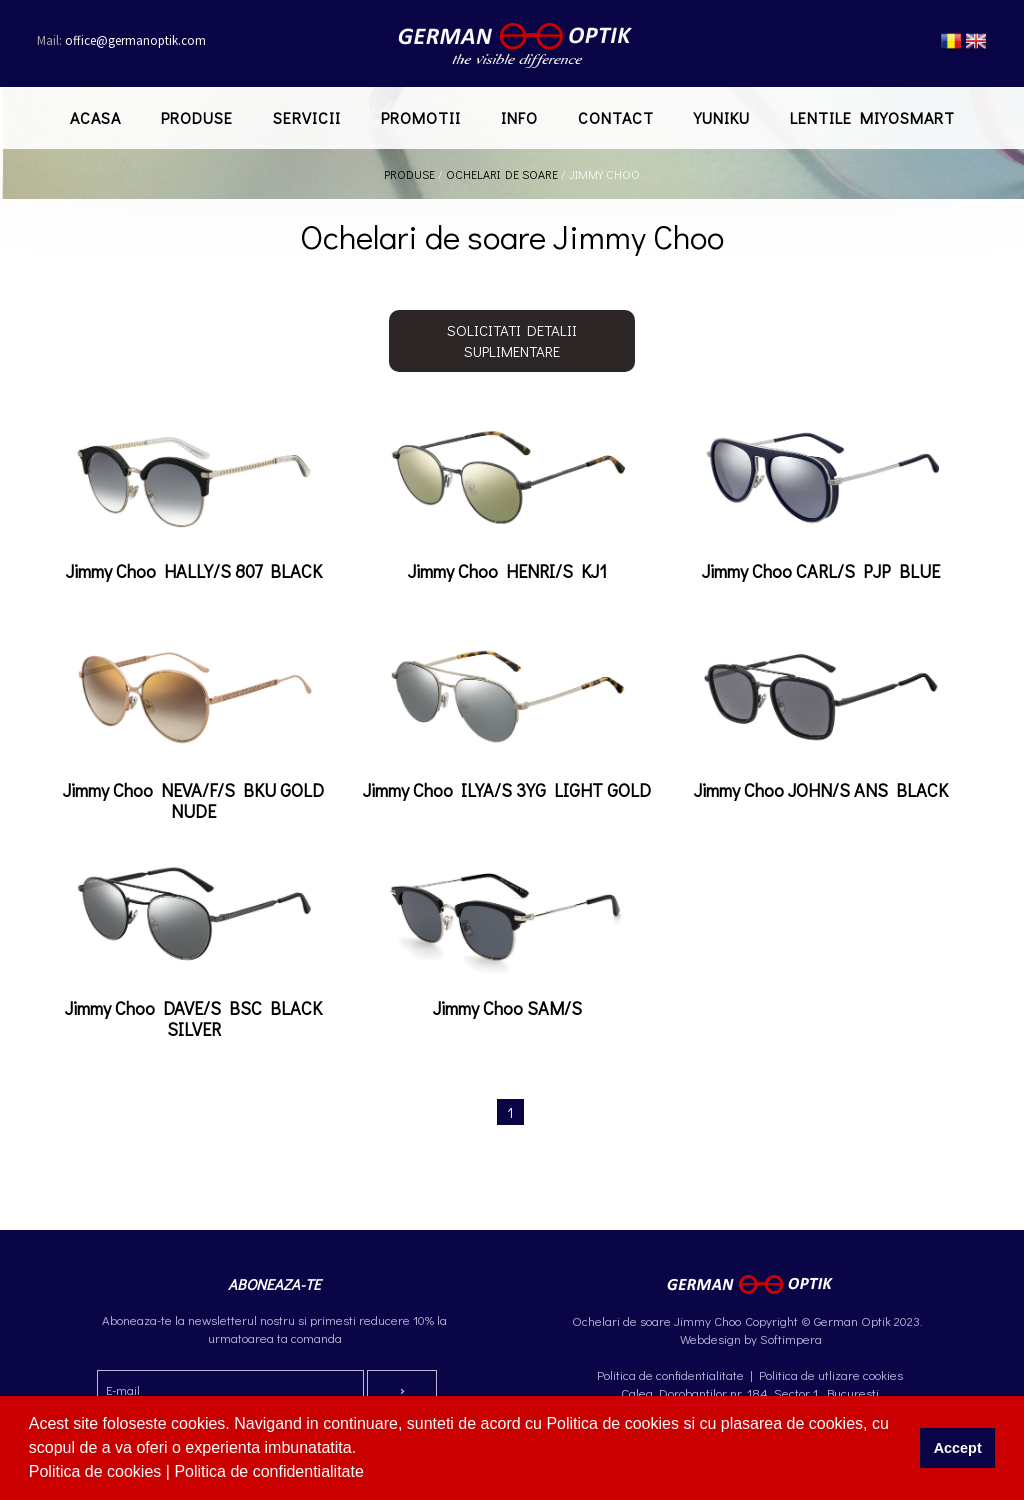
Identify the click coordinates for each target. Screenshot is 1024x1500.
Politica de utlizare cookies (831, 1374)
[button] (371, 1474)
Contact (616, 117)
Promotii (421, 117)
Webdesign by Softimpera (749, 1338)
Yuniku (722, 117)
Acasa (95, 117)
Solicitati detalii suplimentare (512, 340)
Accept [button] (958, 1448)
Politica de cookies (97, 1471)
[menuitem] (95, 118)
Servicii (307, 117)
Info (519, 117)
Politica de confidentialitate (271, 1471)
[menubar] (512, 118)
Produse (197, 117)
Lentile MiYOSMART (872, 117)
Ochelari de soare (502, 174)
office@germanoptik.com (121, 40)
